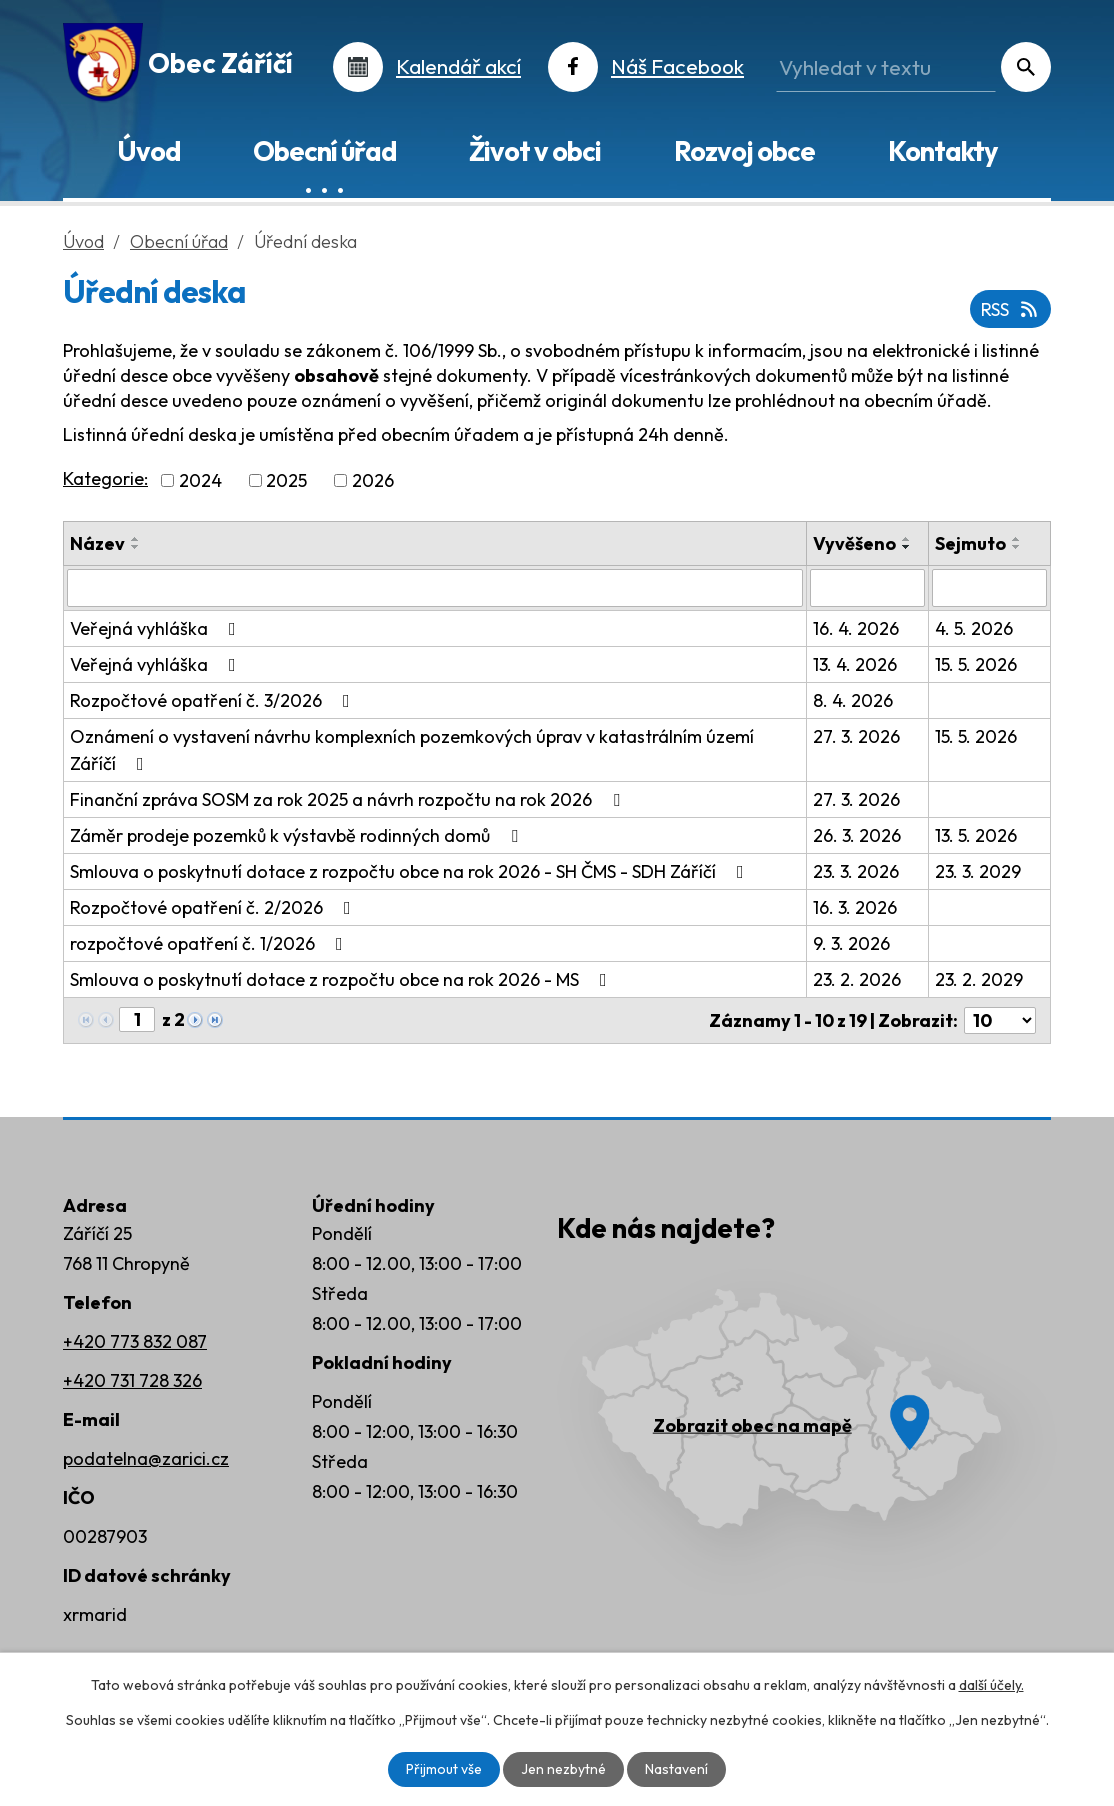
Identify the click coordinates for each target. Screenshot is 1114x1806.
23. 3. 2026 (856, 871)
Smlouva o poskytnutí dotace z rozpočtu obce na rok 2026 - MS (342, 979)
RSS (1011, 309)
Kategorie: (105, 478)
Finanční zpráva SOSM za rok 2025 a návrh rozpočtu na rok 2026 (349, 799)
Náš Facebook (677, 66)
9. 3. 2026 (851, 943)
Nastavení (676, 1769)
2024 (200, 480)
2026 (373, 480)
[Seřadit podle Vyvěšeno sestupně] (907, 547)
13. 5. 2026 (976, 835)
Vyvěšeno (854, 543)
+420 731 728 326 (132, 1380)
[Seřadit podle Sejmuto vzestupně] (1017, 539)
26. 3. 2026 (857, 835)
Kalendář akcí (458, 66)
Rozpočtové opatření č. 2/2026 (214, 907)
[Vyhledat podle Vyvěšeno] (867, 588)
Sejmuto (970, 543)
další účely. (991, 1685)
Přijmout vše (444, 1769)
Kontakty (942, 151)
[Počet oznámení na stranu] (1000, 1020)
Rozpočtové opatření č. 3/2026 (214, 700)
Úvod (148, 151)
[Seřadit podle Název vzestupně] (136, 539)
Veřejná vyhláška (157, 628)
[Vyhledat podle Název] (435, 588)
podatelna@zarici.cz (146, 1458)
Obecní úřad (324, 151)
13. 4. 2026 (855, 664)
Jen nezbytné (563, 1769)
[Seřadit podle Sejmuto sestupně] (1017, 547)
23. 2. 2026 (857, 979)
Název (97, 543)
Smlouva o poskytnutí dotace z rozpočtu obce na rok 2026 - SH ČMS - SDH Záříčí (411, 871)
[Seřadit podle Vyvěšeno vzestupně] (907, 539)
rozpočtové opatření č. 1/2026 (210, 943)
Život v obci (535, 151)
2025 (286, 480)
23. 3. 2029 (978, 871)
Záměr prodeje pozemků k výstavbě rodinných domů (298, 835)
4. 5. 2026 (974, 628)
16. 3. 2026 (855, 907)
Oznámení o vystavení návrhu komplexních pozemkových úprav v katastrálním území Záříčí (412, 750)
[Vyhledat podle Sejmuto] (989, 588)
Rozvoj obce (744, 151)
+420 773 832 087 (135, 1341)
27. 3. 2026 (856, 736)
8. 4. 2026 (853, 700)
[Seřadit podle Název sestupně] (136, 547)
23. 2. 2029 (979, 979)
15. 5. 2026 (976, 664)
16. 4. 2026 (856, 628)
